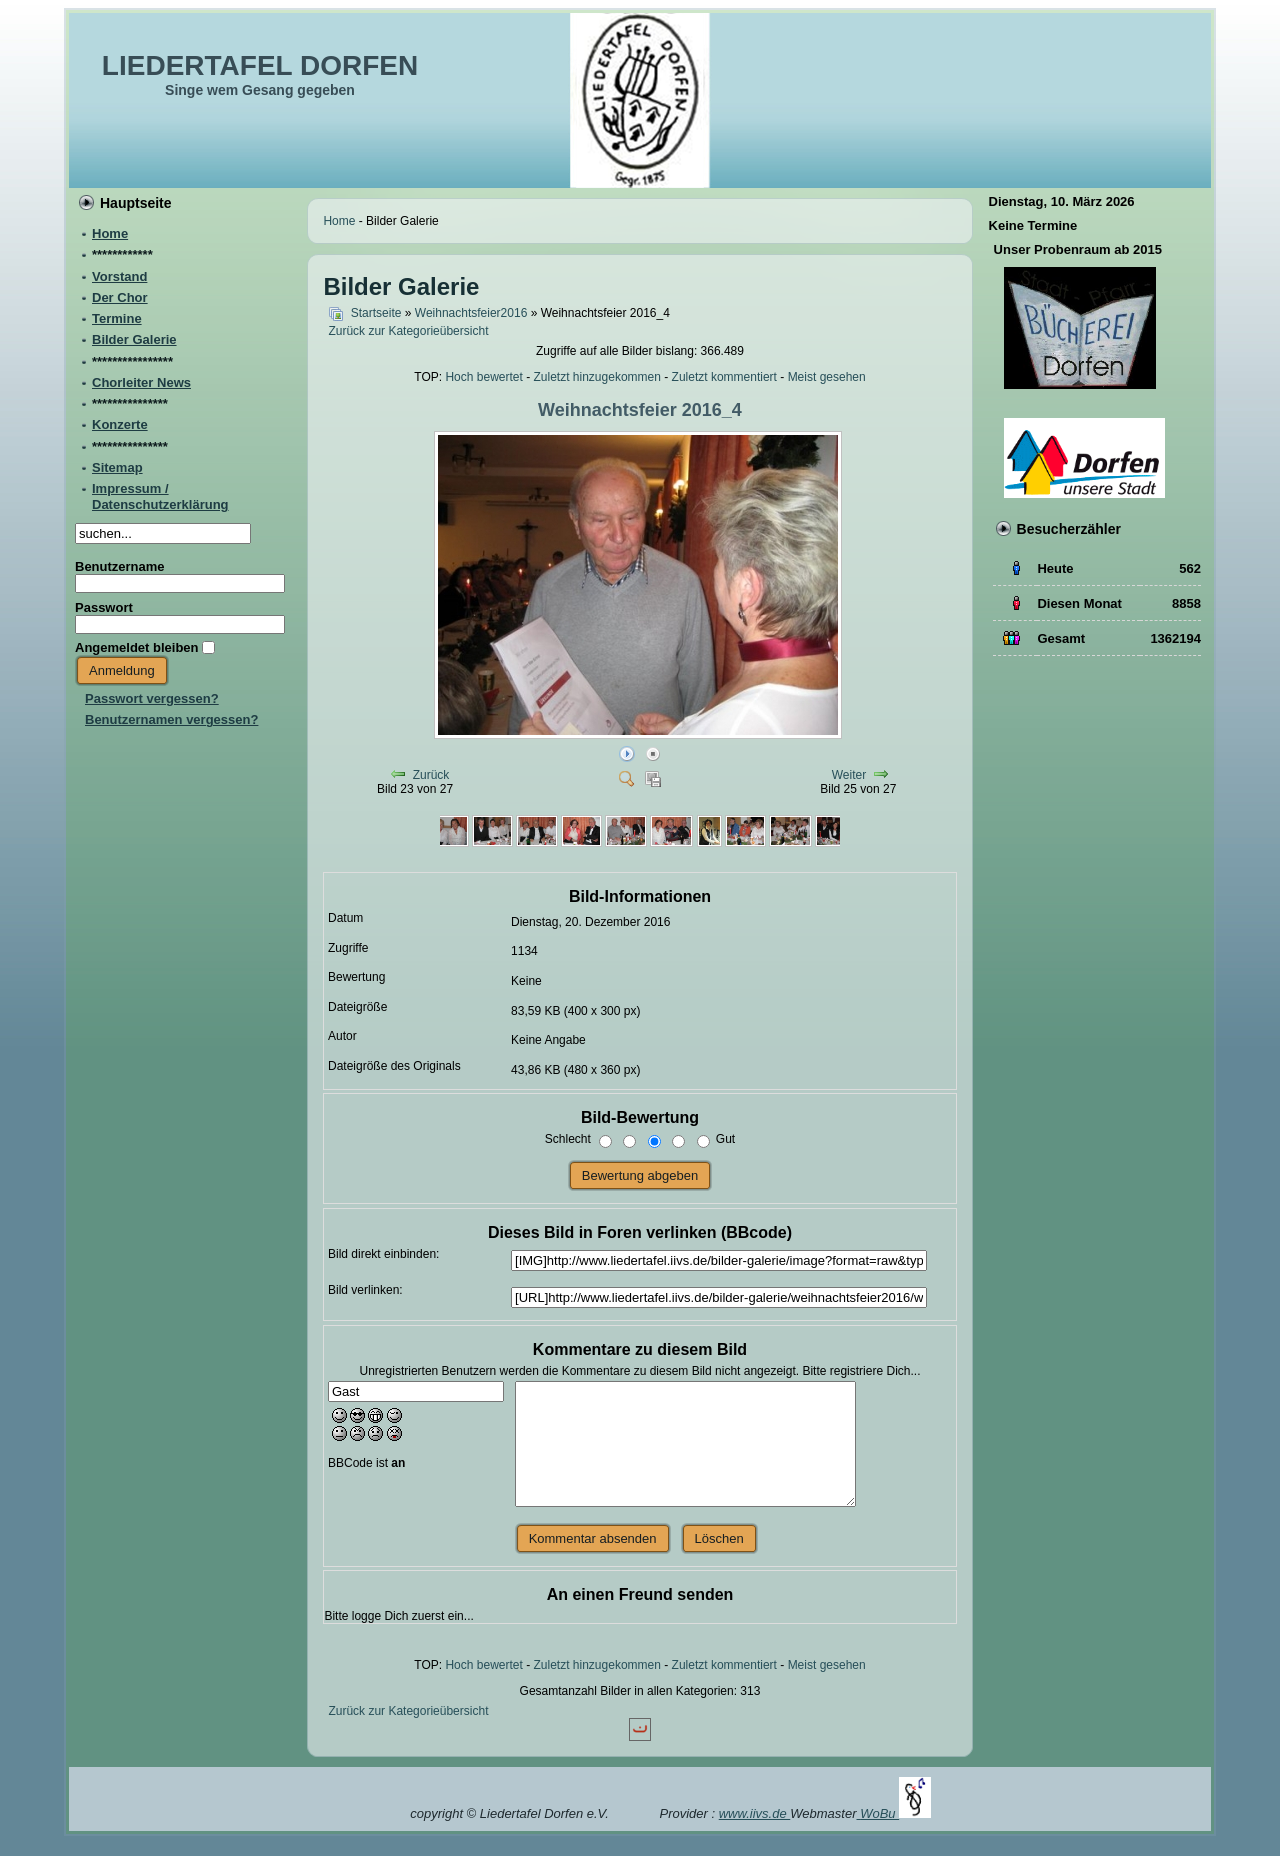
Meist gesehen (827, 377)
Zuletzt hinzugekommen (597, 377)
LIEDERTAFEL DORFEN (260, 65)
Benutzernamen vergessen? (171, 719)
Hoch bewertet (483, 377)
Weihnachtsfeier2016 (471, 313)
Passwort (104, 607)
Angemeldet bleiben (137, 647)
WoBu (895, 1813)
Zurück (431, 775)
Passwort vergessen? (152, 698)
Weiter (849, 775)
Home (339, 221)
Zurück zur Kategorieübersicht (408, 331)
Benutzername (120, 566)
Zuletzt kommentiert (724, 377)
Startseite (376, 313)
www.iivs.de (755, 1813)
